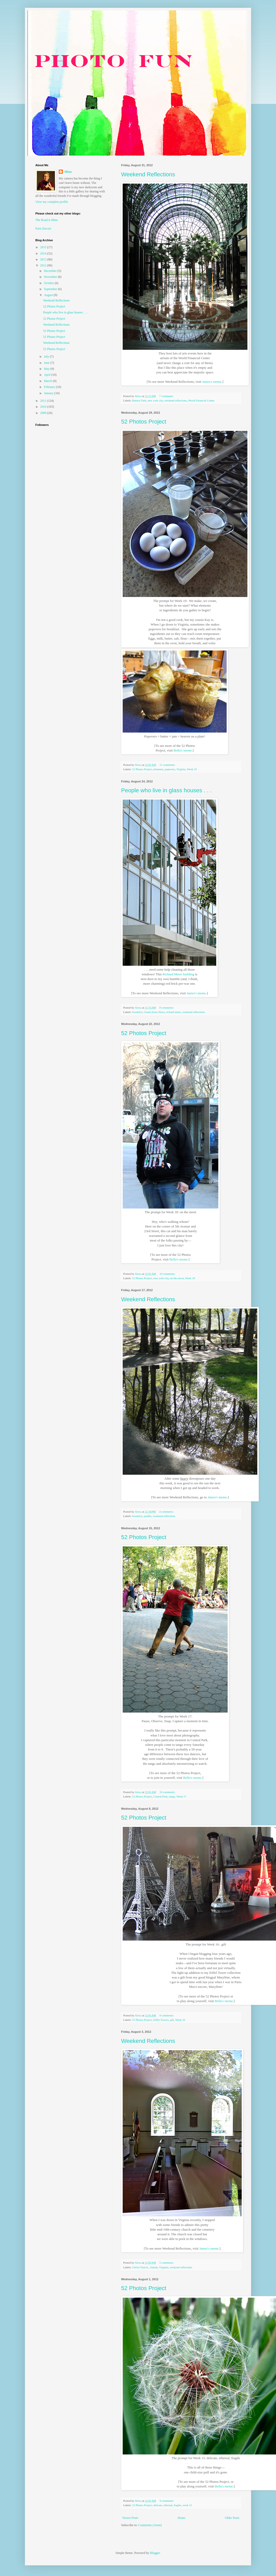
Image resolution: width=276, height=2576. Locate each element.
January (49, 393)
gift (172, 2019)
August (49, 295)
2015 (43, 247)
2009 (43, 413)
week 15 (187, 2505)
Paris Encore (43, 228)
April (47, 375)
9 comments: (167, 2500)
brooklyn (137, 1012)
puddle (147, 1516)
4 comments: (166, 1511)
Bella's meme (183, 750)
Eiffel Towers (161, 2019)
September (51, 289)
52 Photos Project (143, 421)
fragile (177, 2505)
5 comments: (166, 2262)
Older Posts (232, 2518)
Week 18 (190, 1278)
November (51, 277)
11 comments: (168, 764)
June (47, 363)
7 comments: (166, 396)
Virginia (181, 769)
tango (172, 1796)
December (50, 271)
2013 (43, 259)
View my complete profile (51, 202)
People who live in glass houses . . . (166, 790)
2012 (43, 265)
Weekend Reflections (148, 174)
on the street (177, 1278)
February (50, 387)
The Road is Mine (46, 220)
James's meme (211, 382)
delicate (157, 2505)
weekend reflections (175, 400)
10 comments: (168, 1273)
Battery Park (139, 400)
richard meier (173, 1012)
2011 (43, 401)
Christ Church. (140, 2267)
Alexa (67, 171)
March (48, 381)
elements (158, 769)
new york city (155, 400)
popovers (170, 769)
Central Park (160, 1796)
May (47, 369)
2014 (43, 253)
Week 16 (180, 2019)
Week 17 (181, 1796)
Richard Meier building (178, 974)
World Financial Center (201, 400)
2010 (43, 406)
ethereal (167, 2505)
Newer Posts (130, 2518)
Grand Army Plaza (154, 1012)
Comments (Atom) (150, 2525)
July (47, 356)
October (49, 283)
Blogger (155, 2553)
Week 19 (192, 769)
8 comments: (166, 1007)
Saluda (153, 2267)
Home (181, 2518)
